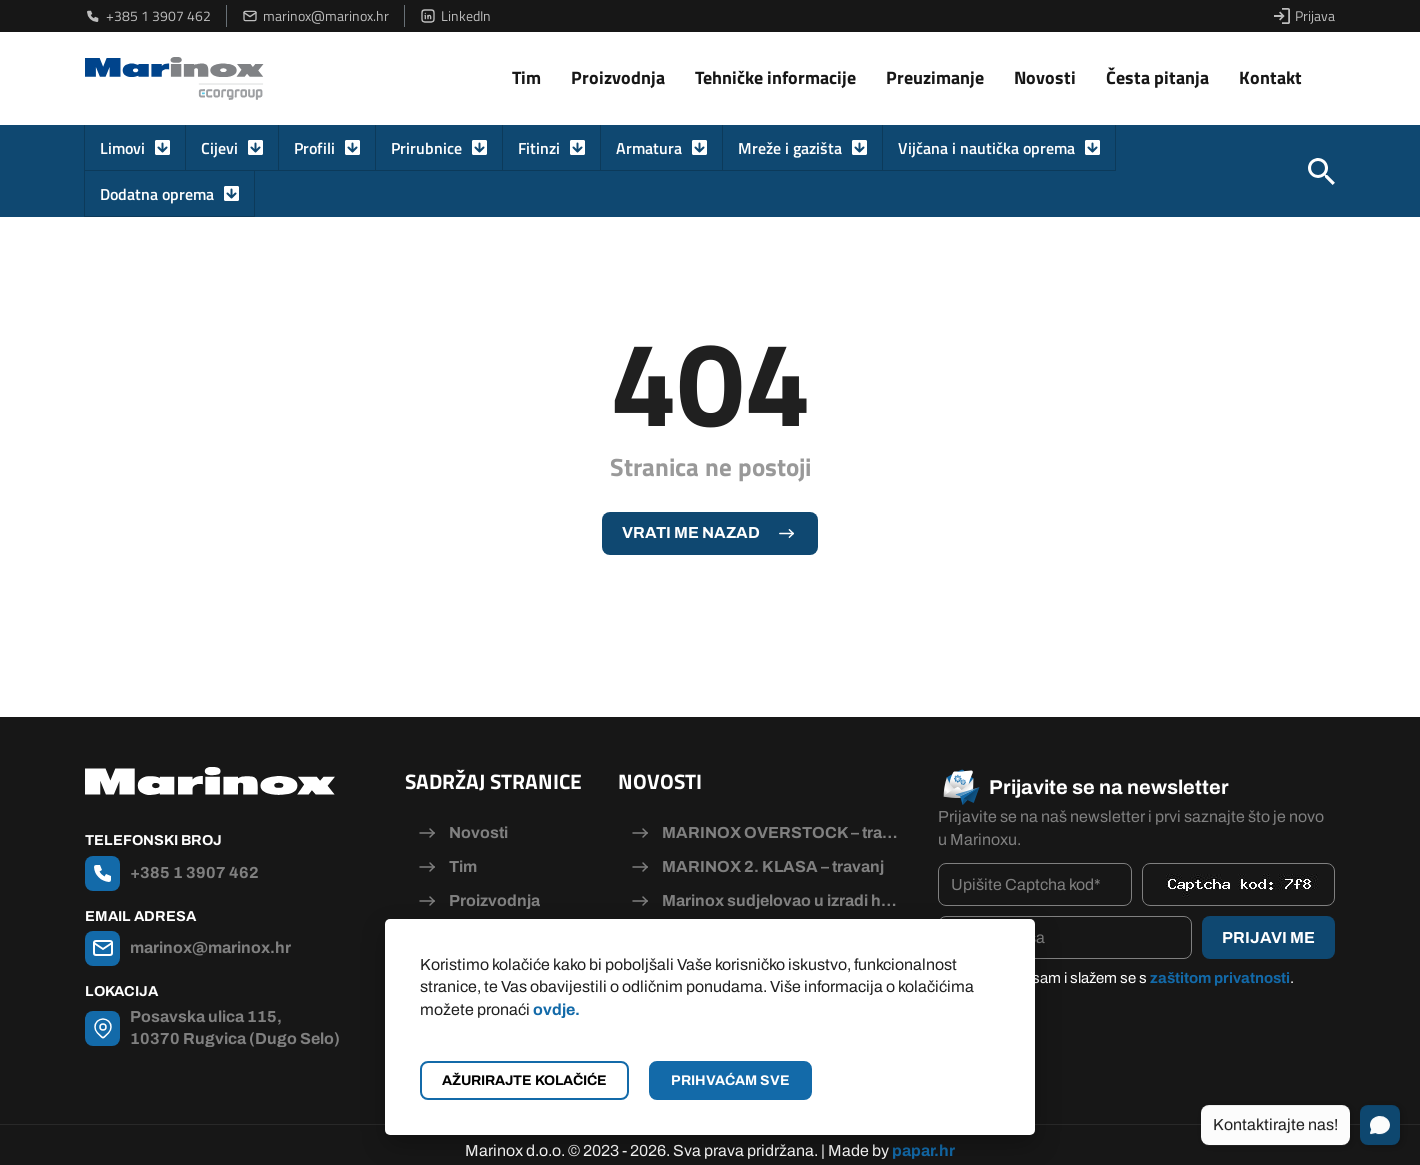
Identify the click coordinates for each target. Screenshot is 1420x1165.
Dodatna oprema (157, 194)
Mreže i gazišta (790, 148)
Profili (314, 148)
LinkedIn (455, 16)
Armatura (649, 148)
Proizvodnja (618, 77)
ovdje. (556, 1009)
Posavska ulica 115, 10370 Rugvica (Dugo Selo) (235, 1027)
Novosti (1045, 77)
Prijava (1304, 16)
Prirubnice (426, 148)
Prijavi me (1268, 937)
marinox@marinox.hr (315, 16)
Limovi (122, 148)
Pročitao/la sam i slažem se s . (1126, 978)
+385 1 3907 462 (148, 16)
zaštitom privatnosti (1220, 978)
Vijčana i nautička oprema (986, 148)
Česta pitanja (1157, 77)
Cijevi (219, 148)
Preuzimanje (935, 77)
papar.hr (923, 1137)
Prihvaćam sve (730, 1080)
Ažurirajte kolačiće (524, 1080)
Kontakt (1270, 77)
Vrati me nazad (691, 532)
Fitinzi (539, 148)
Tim (526, 77)
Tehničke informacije (775, 77)
